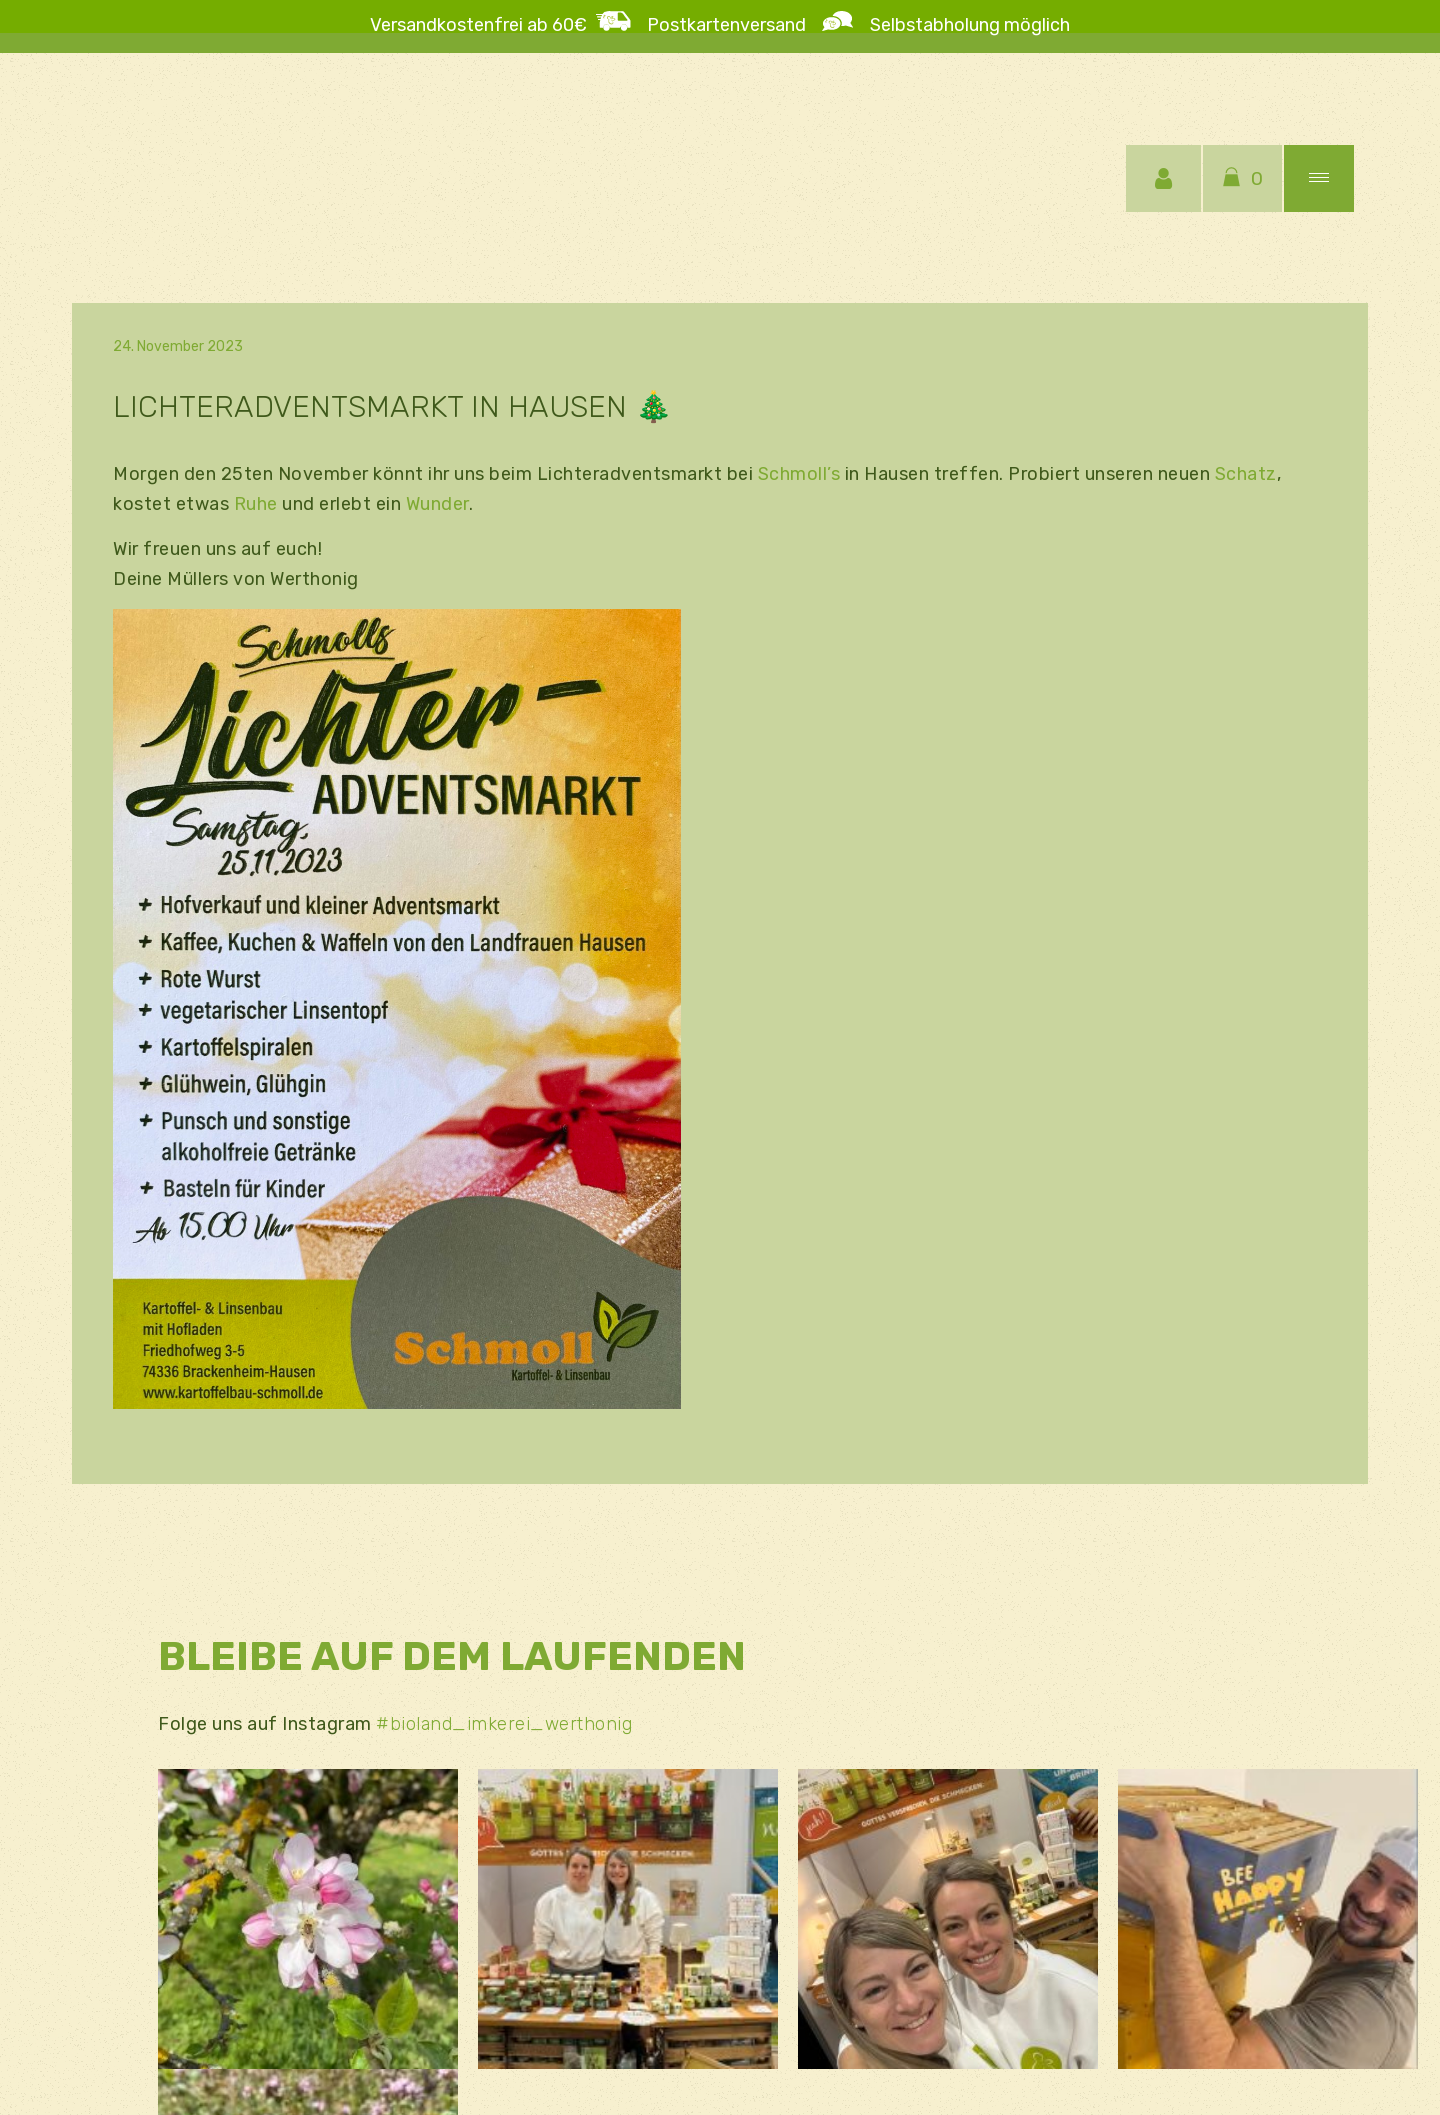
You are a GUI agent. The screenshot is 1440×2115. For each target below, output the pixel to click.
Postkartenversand (734, 25)
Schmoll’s (799, 474)
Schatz (1246, 474)
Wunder (437, 504)
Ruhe (256, 504)
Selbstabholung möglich (962, 25)
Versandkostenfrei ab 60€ (478, 25)
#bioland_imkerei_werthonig (504, 1724)
